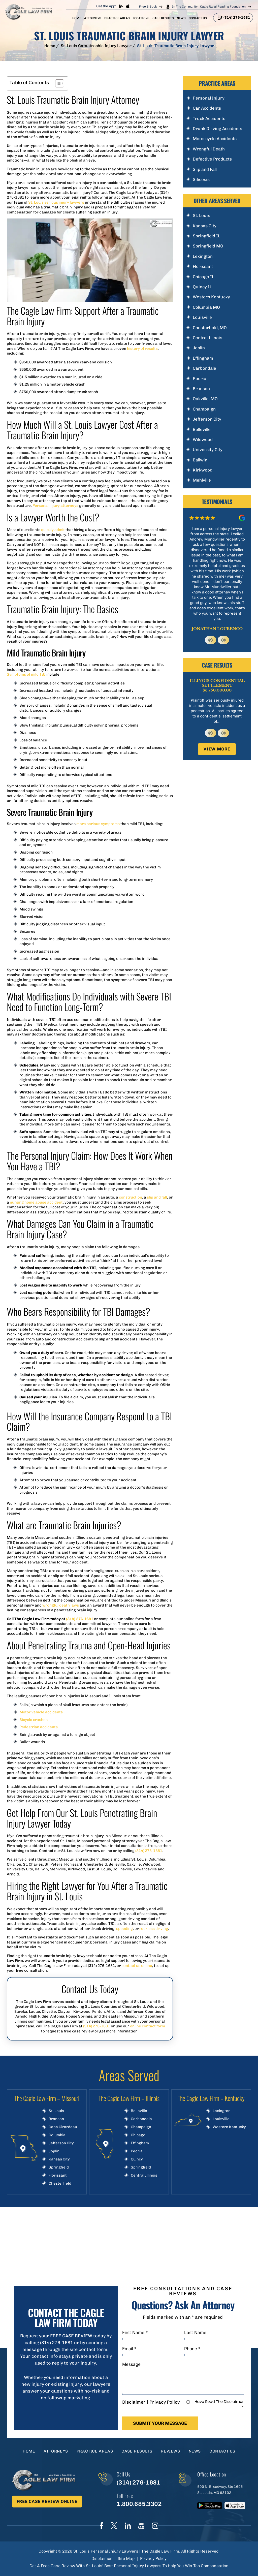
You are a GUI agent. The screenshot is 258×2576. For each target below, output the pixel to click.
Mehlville (202, 480)
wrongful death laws (60, 1605)
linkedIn (128, 2526)
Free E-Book (148, 6)
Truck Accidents (209, 118)
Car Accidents (207, 108)
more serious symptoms (98, 824)
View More (217, 748)
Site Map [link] (126, 2558)
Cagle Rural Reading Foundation (223, 6)
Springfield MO (208, 245)
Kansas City (204, 225)
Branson (201, 388)
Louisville (202, 317)
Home (76, 18)
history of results (142, 348)
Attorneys (92, 18)
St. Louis (201, 215)
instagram (155, 2526)
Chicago (138, 2135)
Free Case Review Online (47, 2501)
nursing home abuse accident (36, 1202)
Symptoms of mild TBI (26, 674)
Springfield (59, 2167)
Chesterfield (60, 2183)
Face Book (101, 2525)
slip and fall (156, 1197)
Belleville (202, 429)
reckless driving (153, 1928)
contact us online (136, 1965)
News (181, 18)
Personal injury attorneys (55, 505)
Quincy (137, 2159)
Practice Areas (117, 18)
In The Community (185, 6)
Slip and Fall (205, 169)
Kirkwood (202, 470)
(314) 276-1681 (236, 17)
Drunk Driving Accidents (217, 128)
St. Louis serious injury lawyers (56, 202)
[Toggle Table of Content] (57, 83)
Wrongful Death (209, 148)
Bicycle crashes (33, 1719)
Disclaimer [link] (101, 2558)
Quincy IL (202, 286)
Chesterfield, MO (210, 327)
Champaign (204, 409)
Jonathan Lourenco (217, 573)
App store (128, 6)
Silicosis (201, 179)
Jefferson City (207, 419)
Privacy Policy (164, 2402)
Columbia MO (206, 307)
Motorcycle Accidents (215, 138)
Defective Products (212, 159)
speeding (124, 1928)
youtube (141, 2526)
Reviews (170, 2451)
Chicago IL (203, 276)
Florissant (203, 266)
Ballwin (200, 459)
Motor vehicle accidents (41, 1712)
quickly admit (53, 529)
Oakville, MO (205, 398)
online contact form (147, 2026)
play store (121, 6)
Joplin (199, 347)
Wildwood (203, 439)
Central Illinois (207, 337)
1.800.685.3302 (139, 2503)
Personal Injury (208, 98)
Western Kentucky (211, 296)
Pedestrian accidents (38, 1727)
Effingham (203, 358)
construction (130, 1197)
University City (207, 449)
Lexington (203, 256)
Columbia (57, 2135)
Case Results (163, 18)
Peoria (199, 378)
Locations (141, 18)
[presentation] (210, 640)
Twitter (114, 2525)
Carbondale (204, 368)
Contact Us (198, 18)
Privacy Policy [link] (153, 2558)
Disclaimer (134, 2402)
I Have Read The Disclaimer (218, 2404)
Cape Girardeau (63, 2127)
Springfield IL (206, 235)
